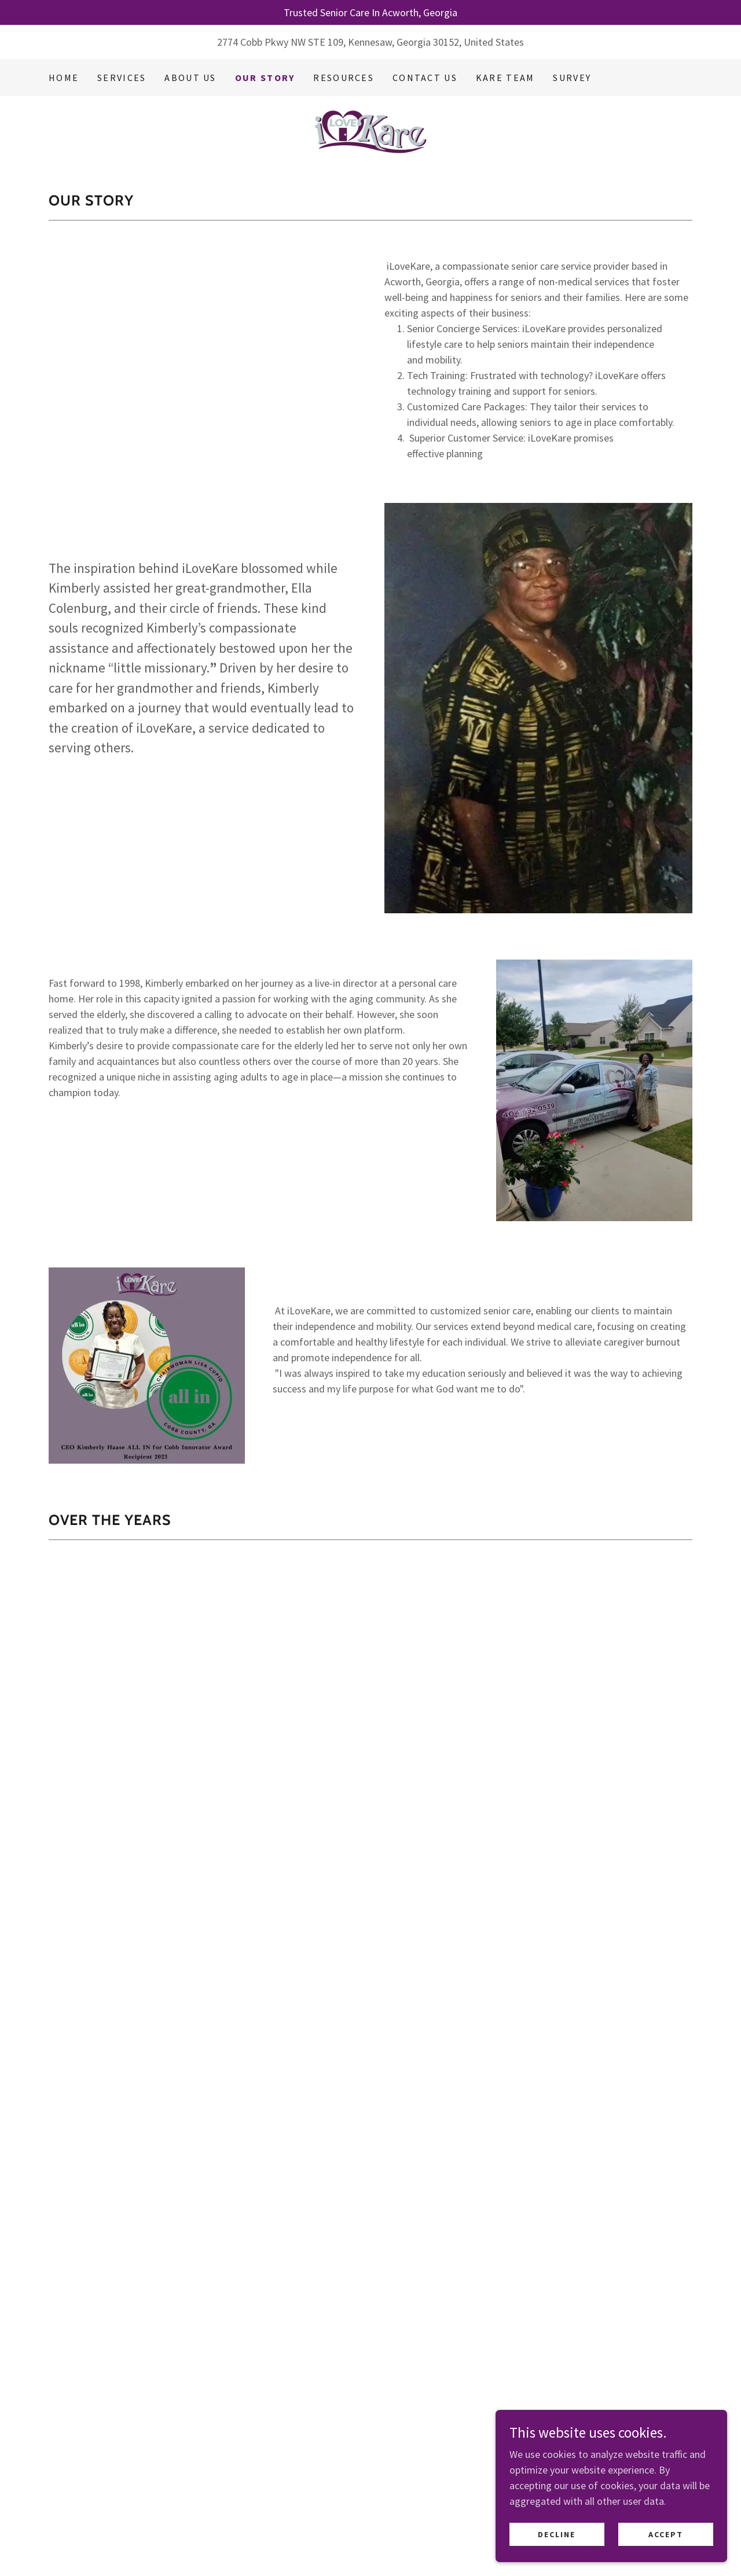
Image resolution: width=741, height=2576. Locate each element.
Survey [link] (572, 77)
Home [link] (64, 77)
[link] (370, 130)
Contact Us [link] (424, 77)
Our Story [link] (265, 77)
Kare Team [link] (505, 77)
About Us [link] (190, 77)
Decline (556, 2534)
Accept (665, 2534)
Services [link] (121, 77)
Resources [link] (343, 77)
